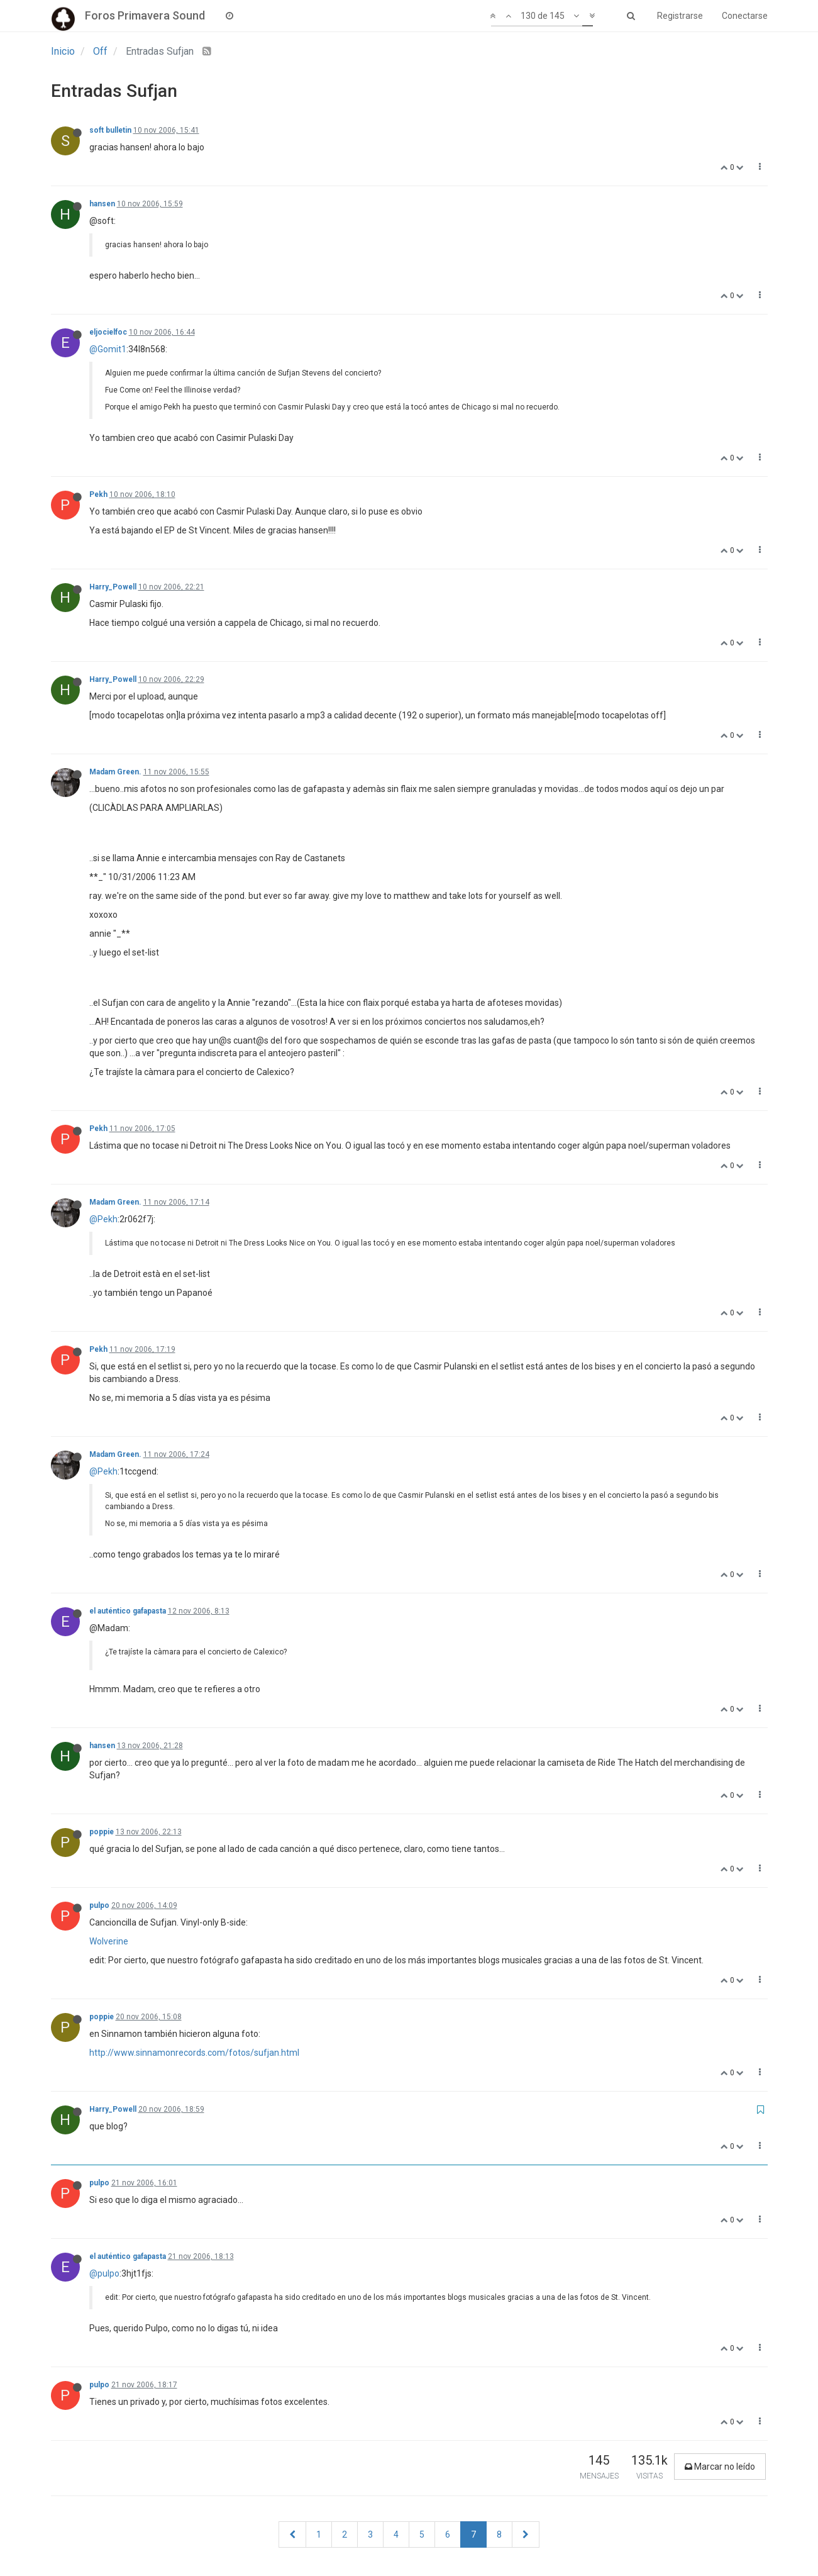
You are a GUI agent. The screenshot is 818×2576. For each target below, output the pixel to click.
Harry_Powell (112, 587)
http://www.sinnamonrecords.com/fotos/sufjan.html (194, 2053)
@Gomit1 (107, 349)
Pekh (98, 494)
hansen (102, 203)
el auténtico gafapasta (127, 1611)
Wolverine (108, 1941)
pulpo (99, 1905)
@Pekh (103, 1219)
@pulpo (104, 2273)
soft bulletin (110, 130)
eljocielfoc (108, 332)
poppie (101, 1831)
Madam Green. (115, 771)
